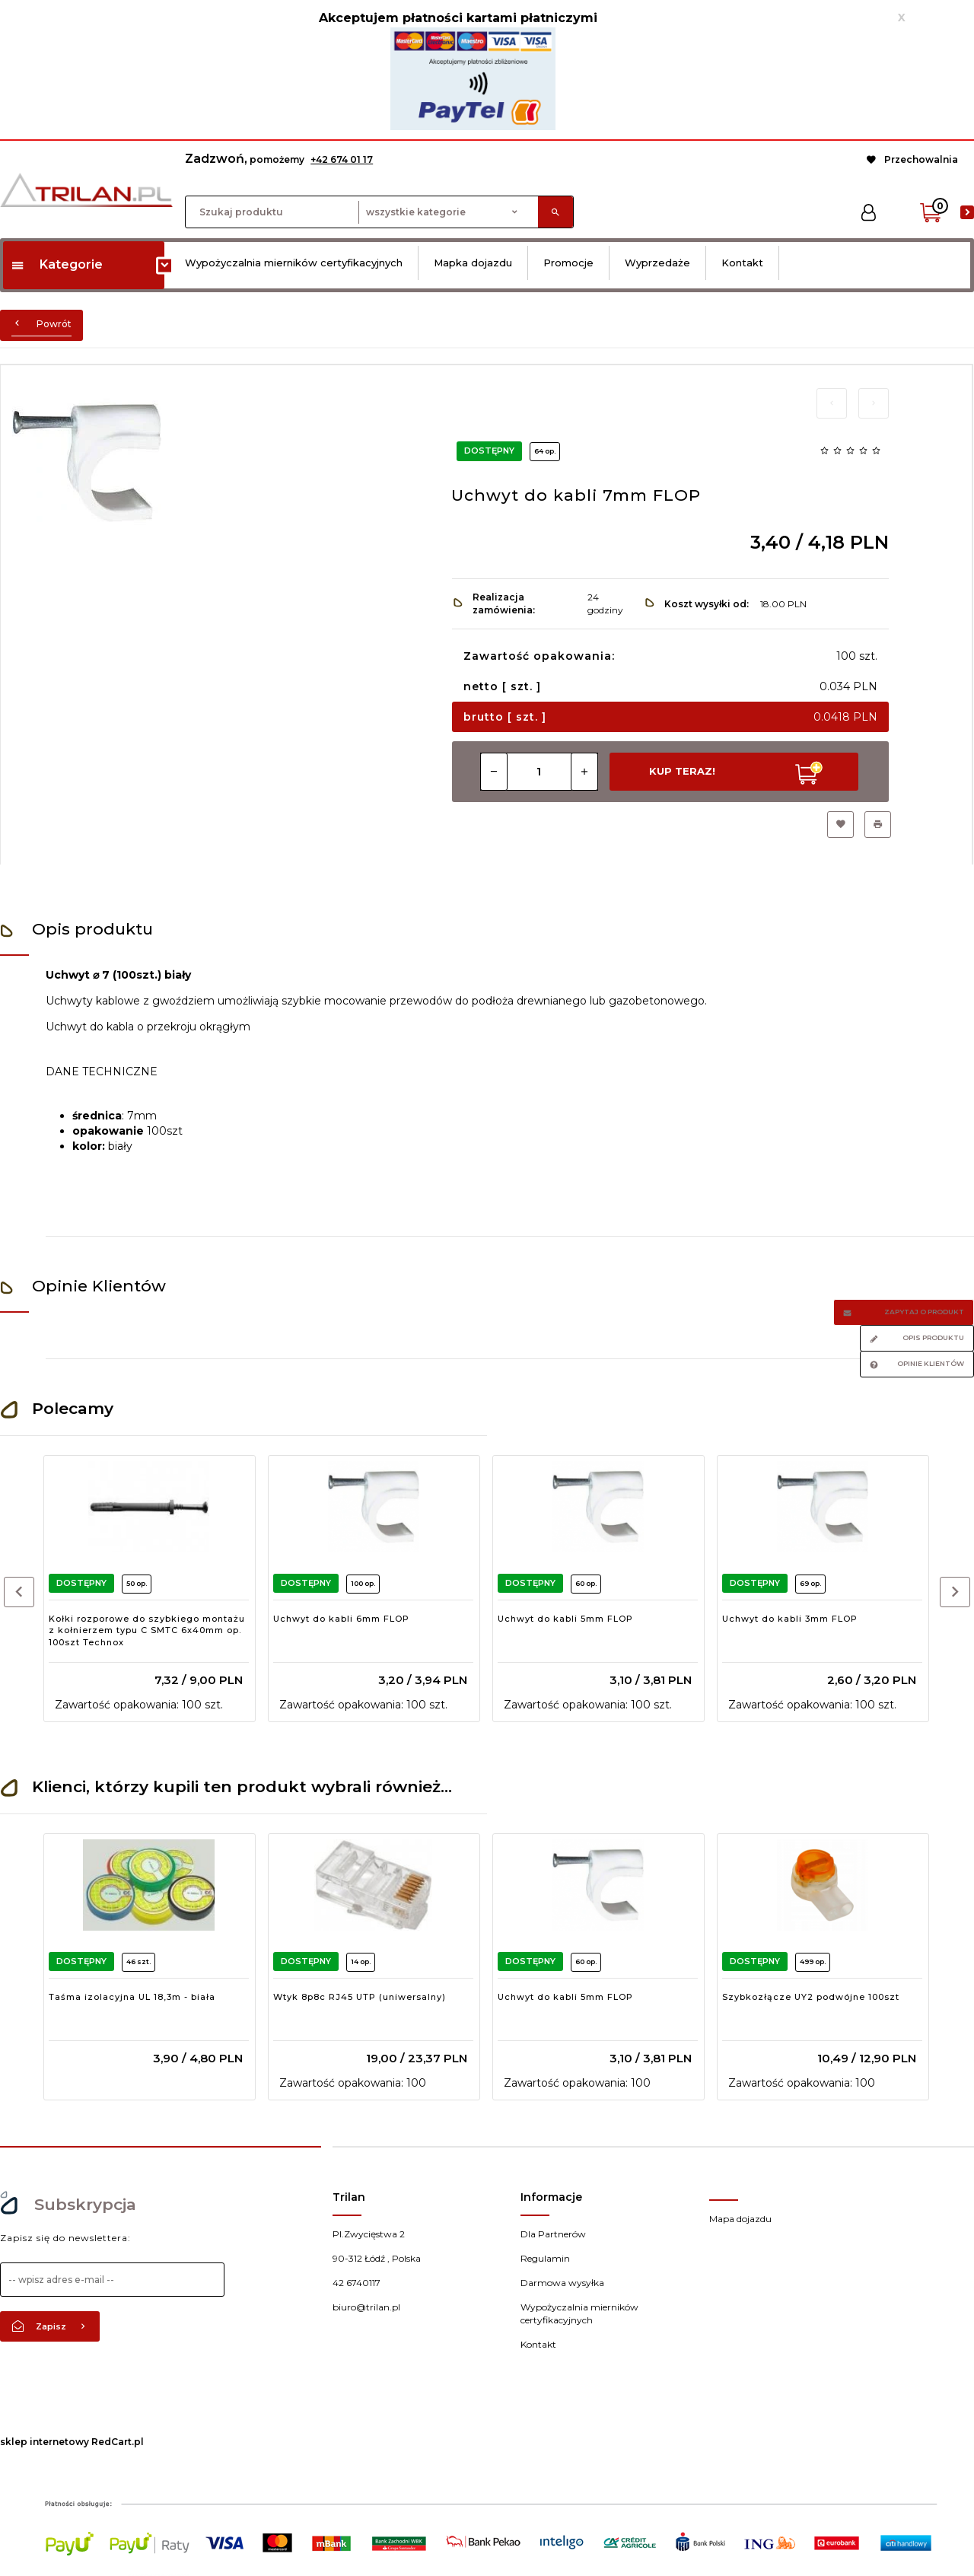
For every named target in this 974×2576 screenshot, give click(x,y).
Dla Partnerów (553, 2234)
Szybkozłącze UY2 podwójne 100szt (810, 1997)
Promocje (568, 262)
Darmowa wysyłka (562, 2282)
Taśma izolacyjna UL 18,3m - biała (132, 1997)
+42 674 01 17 (341, 159)
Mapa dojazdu (740, 2218)
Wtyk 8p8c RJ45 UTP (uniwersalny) (359, 1997)
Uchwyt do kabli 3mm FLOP (790, 1618)
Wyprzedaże (657, 262)
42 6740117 (356, 2282)
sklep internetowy (44, 2441)
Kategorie (57, 264)
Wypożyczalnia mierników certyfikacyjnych (294, 262)
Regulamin (545, 2258)
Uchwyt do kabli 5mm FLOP (565, 1618)
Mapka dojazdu (473, 262)
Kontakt (742, 262)
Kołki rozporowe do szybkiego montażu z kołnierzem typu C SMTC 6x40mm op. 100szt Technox (147, 1630)
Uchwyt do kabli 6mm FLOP (341, 1618)
